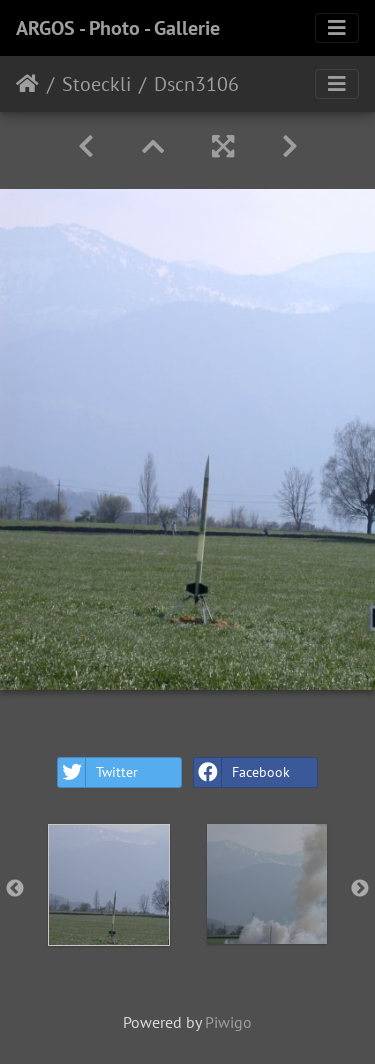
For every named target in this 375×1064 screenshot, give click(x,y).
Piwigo (228, 1022)
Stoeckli (96, 84)
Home (27, 84)
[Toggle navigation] (337, 28)
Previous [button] (15, 889)
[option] (109, 885)
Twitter (98, 772)
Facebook (242, 772)
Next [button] (360, 889)
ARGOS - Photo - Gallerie (118, 28)
